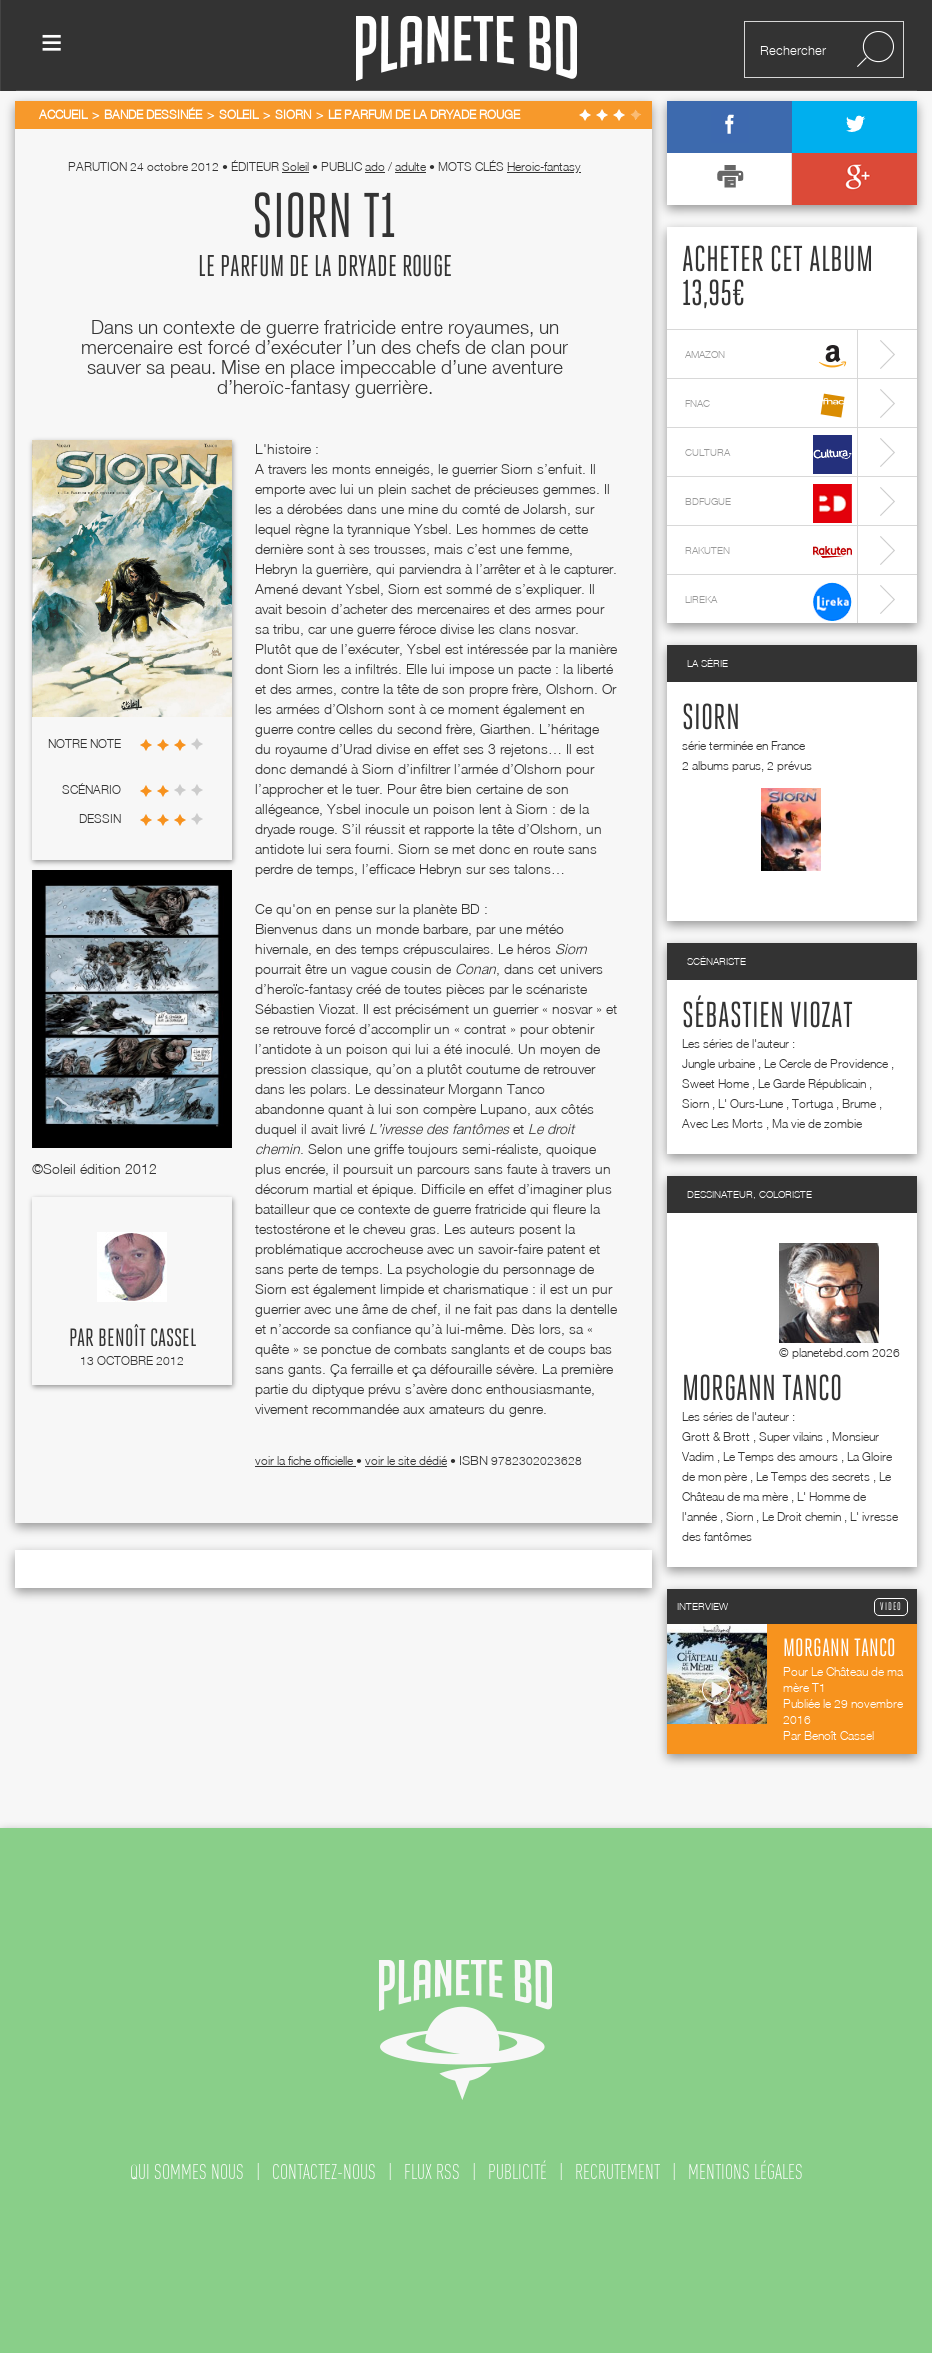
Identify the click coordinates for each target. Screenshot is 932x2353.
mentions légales (745, 2172)
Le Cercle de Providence (826, 1063)
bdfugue (768, 503)
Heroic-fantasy (544, 166)
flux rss (432, 2172)
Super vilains (791, 1436)
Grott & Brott (716, 1436)
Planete (466, 48)
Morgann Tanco (762, 1390)
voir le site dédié (406, 1460)
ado (375, 166)
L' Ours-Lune (750, 1103)
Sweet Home (715, 1083)
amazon (768, 356)
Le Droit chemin (801, 1516)
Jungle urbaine (718, 1063)
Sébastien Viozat (767, 1017)
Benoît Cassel (147, 1339)
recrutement (617, 2172)
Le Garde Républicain (812, 1083)
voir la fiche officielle (305, 1460)
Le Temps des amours (780, 1456)
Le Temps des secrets (813, 1476)
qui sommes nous (187, 2172)
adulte (410, 166)
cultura (768, 454)
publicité (517, 2172)
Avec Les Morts (722, 1123)
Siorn (711, 719)
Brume (859, 1103)
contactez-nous (324, 2172)
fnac (768, 405)
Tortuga (812, 1103)
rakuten (768, 552)
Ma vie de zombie (817, 1123)
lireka (768, 601)
